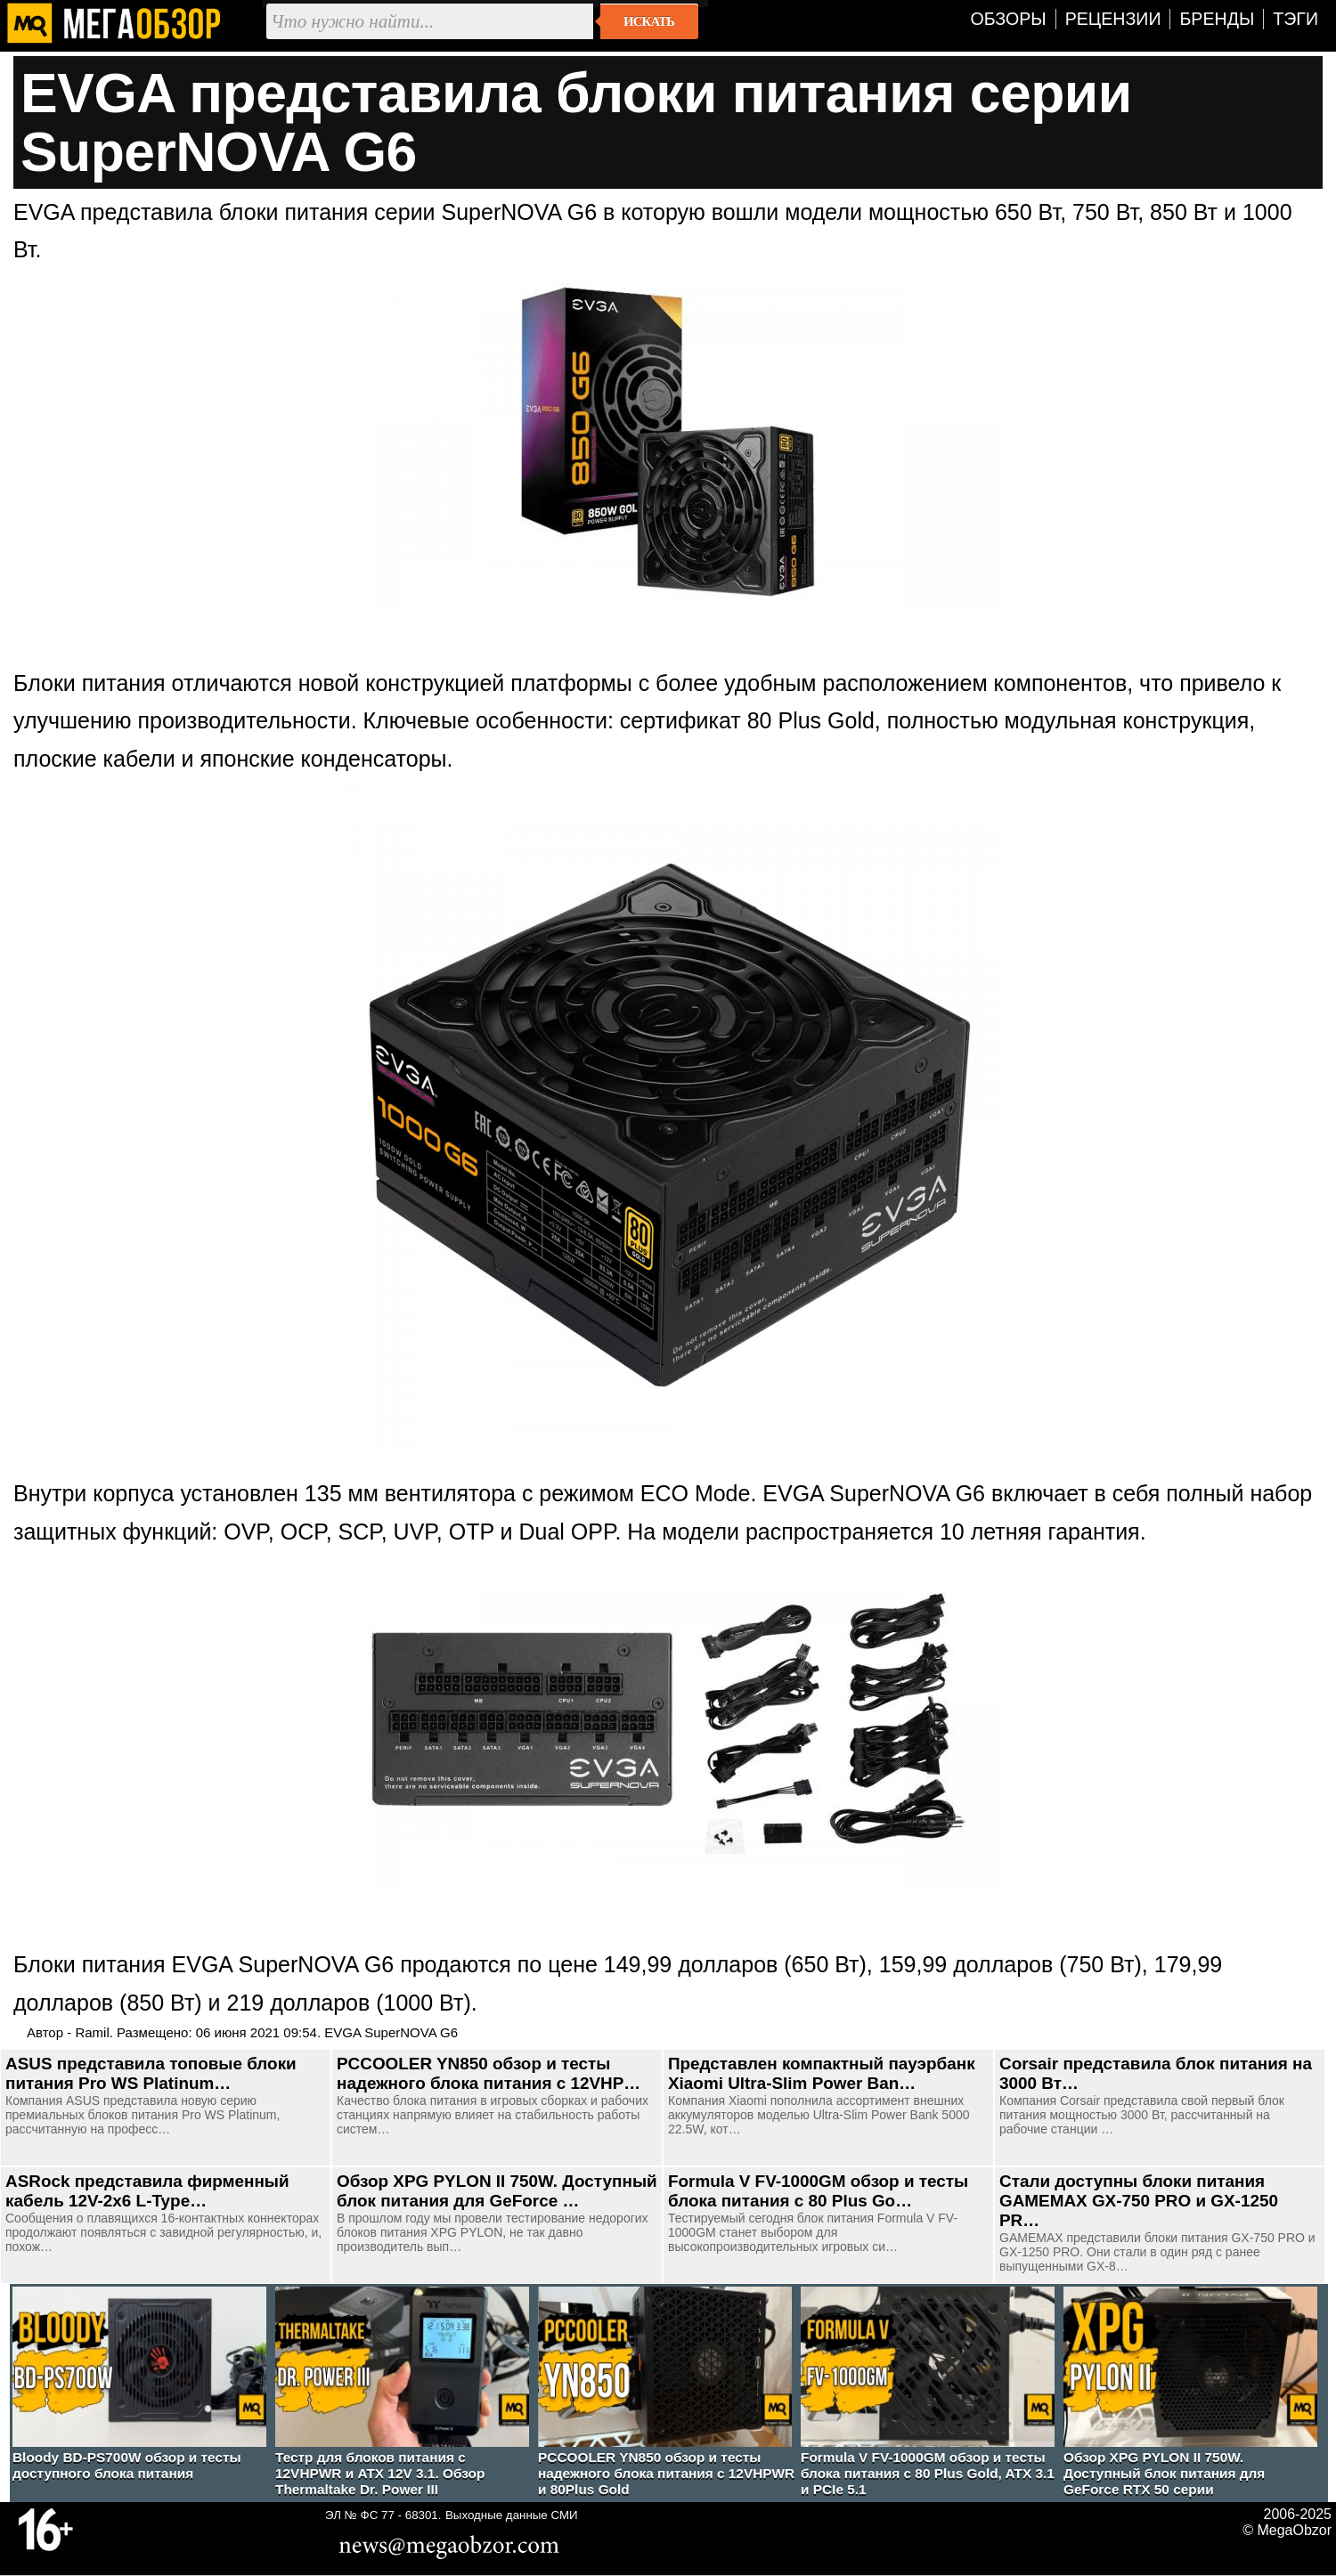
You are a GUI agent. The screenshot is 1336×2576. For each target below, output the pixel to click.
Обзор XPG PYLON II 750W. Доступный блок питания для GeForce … (497, 2191)
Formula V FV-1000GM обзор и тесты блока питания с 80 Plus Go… (818, 2191)
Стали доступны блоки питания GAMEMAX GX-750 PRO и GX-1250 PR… (1138, 2201)
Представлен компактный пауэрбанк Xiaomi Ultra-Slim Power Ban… (821, 2073)
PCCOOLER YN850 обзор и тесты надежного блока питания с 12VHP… (488, 2073)
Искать (648, 21)
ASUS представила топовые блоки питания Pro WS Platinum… (151, 2073)
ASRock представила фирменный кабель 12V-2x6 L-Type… (147, 2191)
